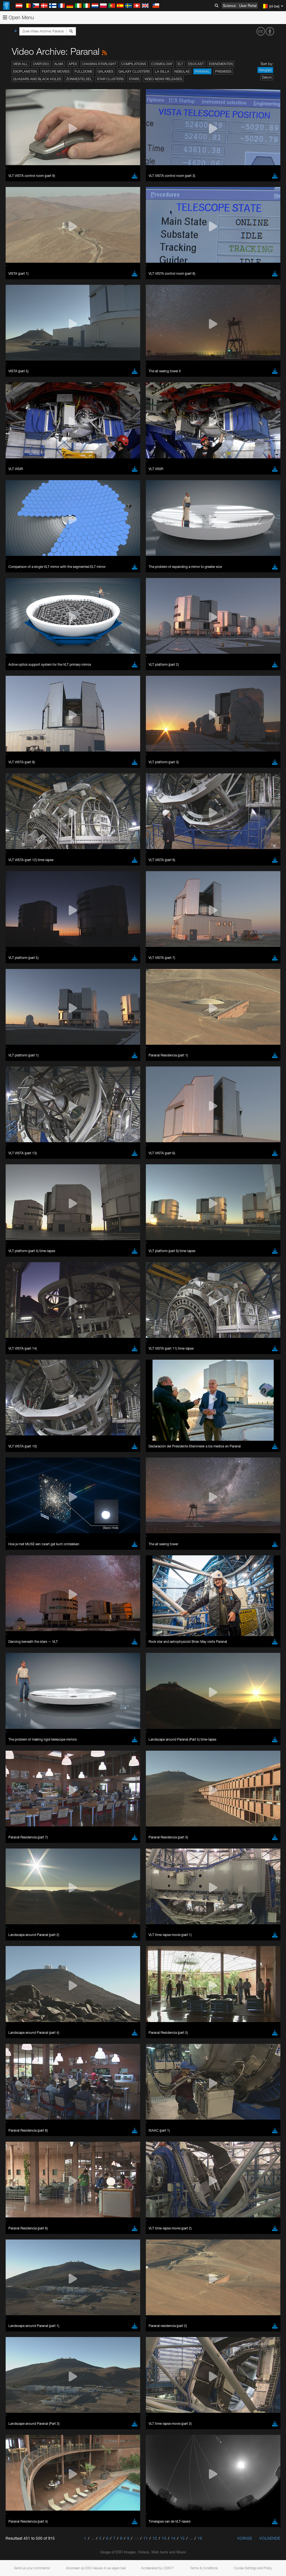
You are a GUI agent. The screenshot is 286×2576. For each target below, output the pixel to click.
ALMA (58, 64)
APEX (72, 64)
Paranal (202, 71)
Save (18, 1464)
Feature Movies (56, 71)
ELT (180, 64)
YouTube (12, 1258)
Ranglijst (265, 70)
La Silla (162, 71)
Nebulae (182, 71)
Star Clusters (110, 79)
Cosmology (162, 64)
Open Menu (18, 17)
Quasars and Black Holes (37, 79)
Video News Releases (163, 79)
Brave (21, 1361)
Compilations (133, 64)
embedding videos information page (128, 1268)
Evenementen (221, 64)
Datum (267, 77)
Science (229, 5)
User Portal (248, 5)
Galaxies (105, 71)
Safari (21, 1381)
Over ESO (41, 64)
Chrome (23, 1366)
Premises (223, 71)
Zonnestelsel (79, 79)
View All (20, 64)
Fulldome (83, 71)
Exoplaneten (25, 71)
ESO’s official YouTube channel (131, 1258)
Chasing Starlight (99, 64)
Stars (134, 79)
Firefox (22, 1376)
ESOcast (196, 64)
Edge (21, 1371)
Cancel (45, 1464)
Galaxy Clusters (134, 71)
